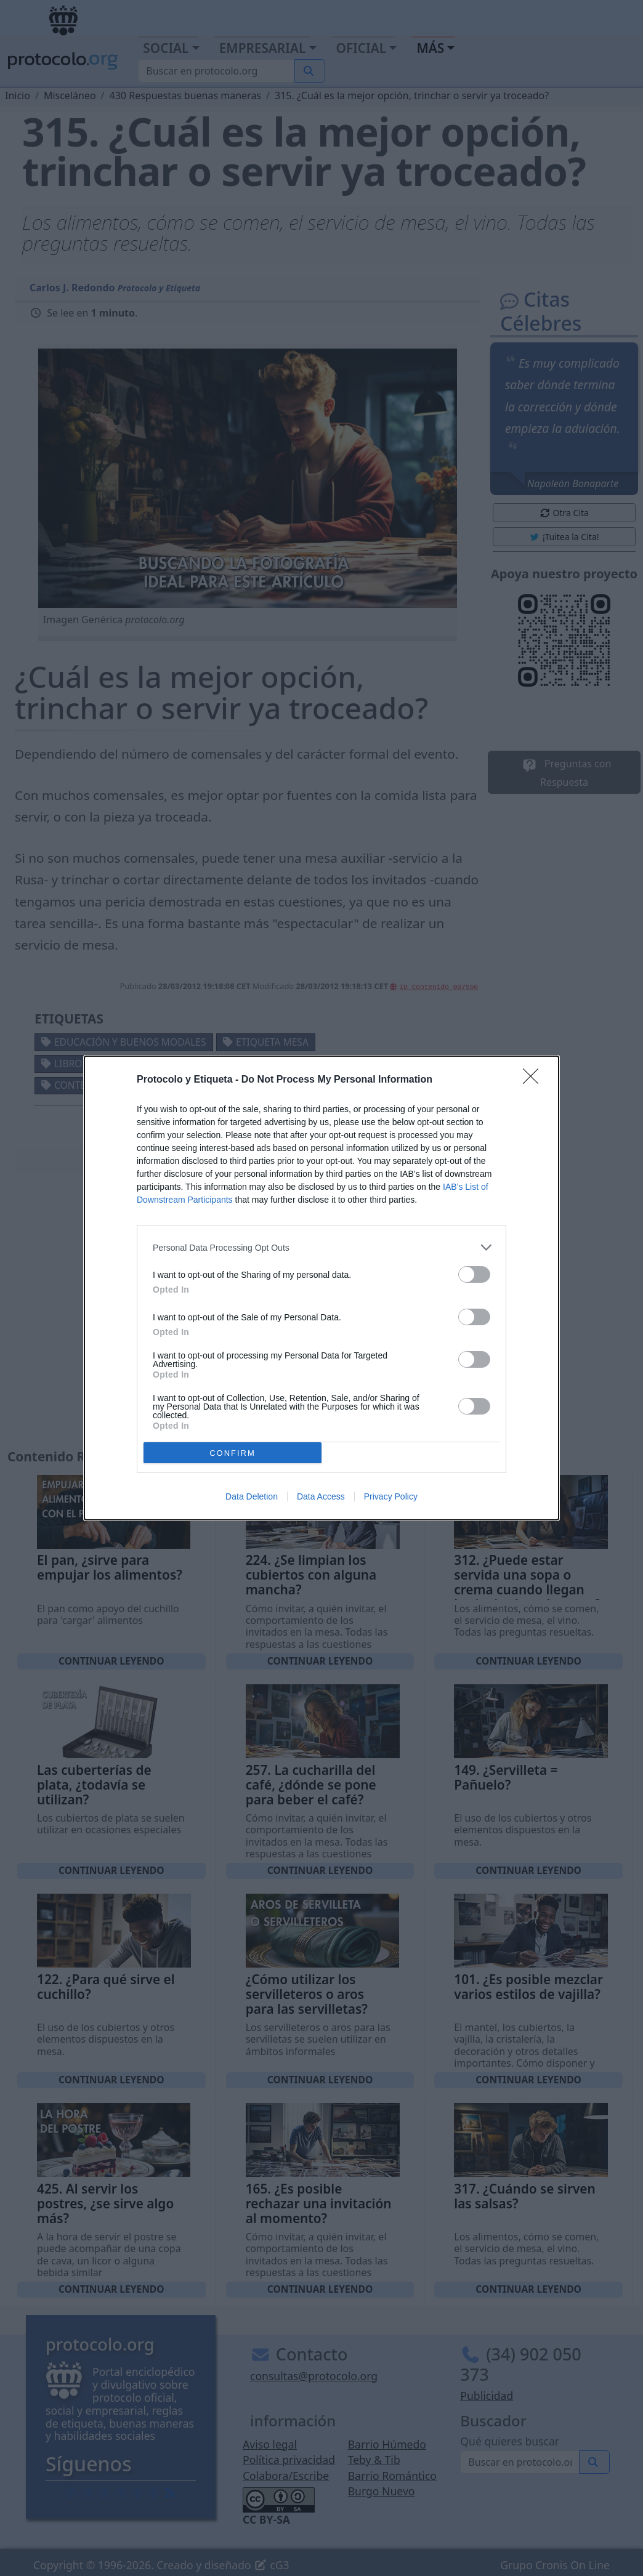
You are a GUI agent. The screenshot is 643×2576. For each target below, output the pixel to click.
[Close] (534, 1080)
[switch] (474, 1274)
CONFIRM (232, 1453)
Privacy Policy (391, 1496)
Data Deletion (251, 1496)
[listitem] (321, 1247)
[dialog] (321, 1288)
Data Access (321, 1496)
